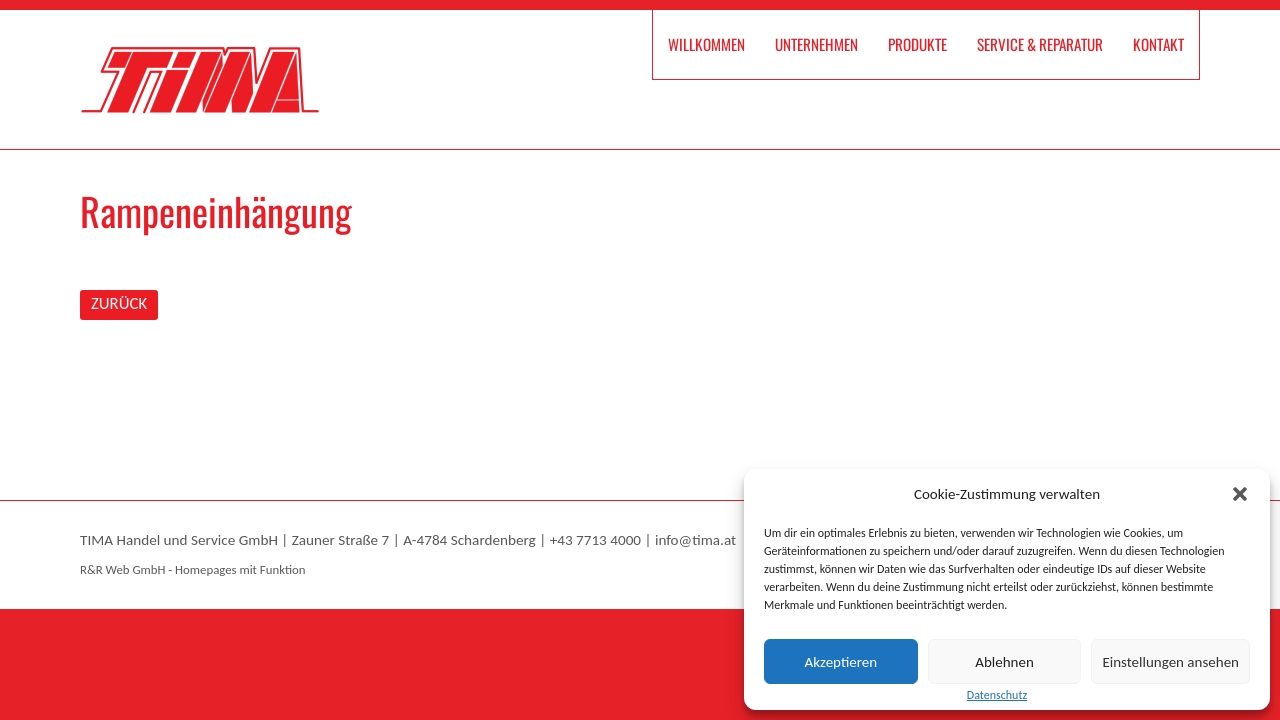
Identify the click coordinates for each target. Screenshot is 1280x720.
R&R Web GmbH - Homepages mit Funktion (192, 569)
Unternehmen (816, 44)
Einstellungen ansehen (1170, 662)
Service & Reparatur (1040, 44)
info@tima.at (695, 540)
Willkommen (706, 44)
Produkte (917, 44)
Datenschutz (997, 695)
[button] (1240, 494)
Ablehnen (1004, 662)
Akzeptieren (841, 662)
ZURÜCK (119, 303)
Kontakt (1158, 44)
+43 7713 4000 (595, 540)
